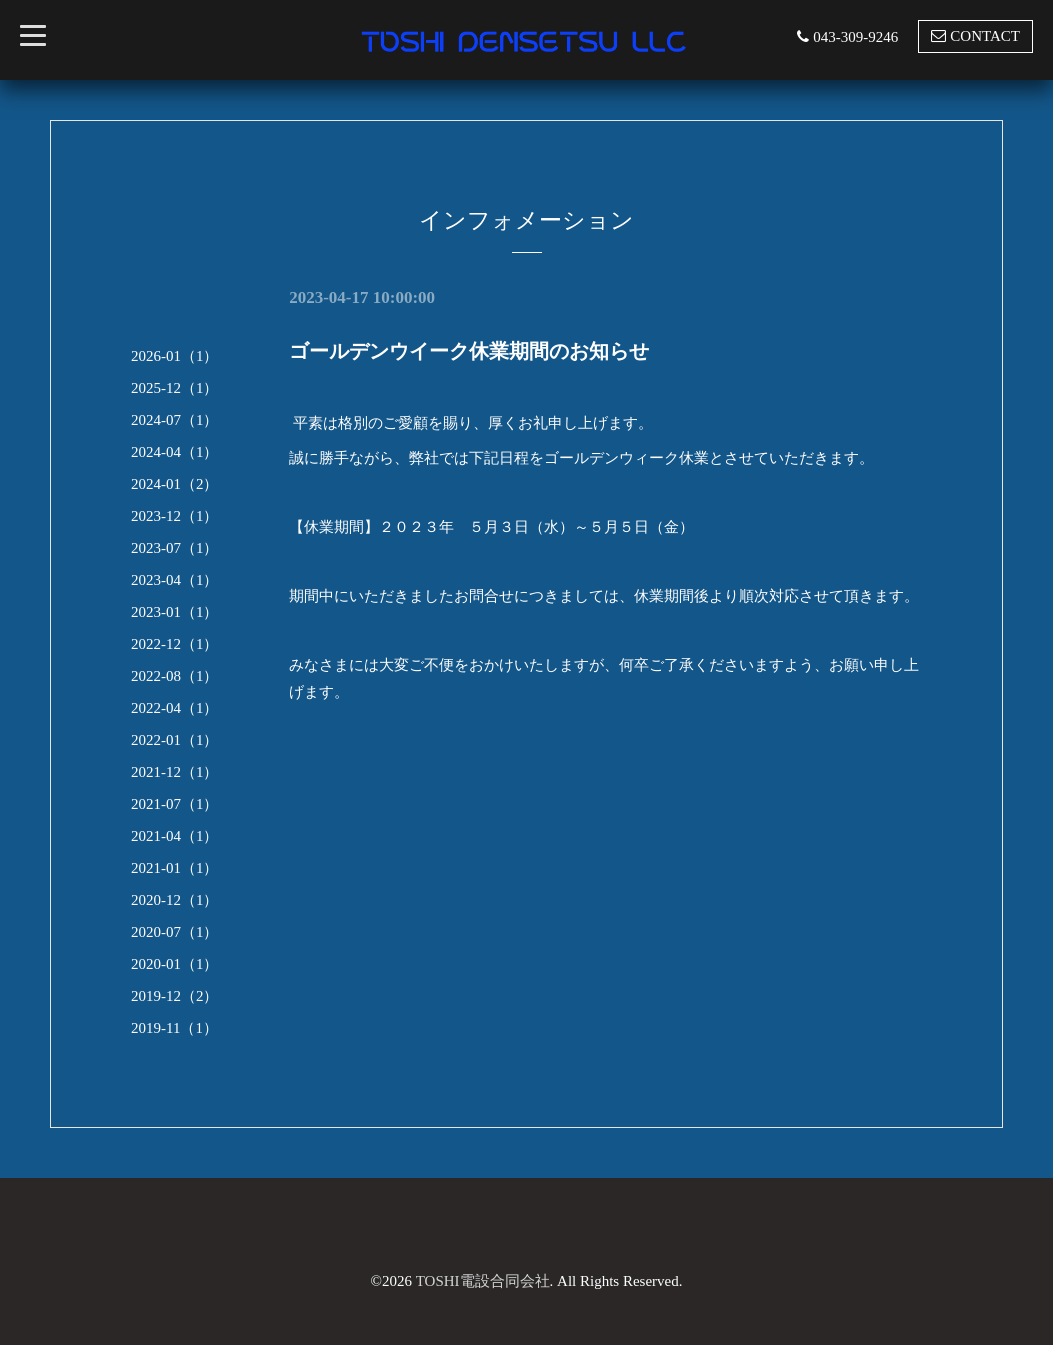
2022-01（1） (175, 740)
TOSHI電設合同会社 (483, 1281)
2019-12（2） (175, 996)
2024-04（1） (175, 452)
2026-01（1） (175, 356)
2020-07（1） (175, 932)
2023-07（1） (175, 548)
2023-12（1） (175, 516)
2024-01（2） (175, 484)
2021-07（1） (175, 804)
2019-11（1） (174, 1028)
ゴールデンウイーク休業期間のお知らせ (469, 351)
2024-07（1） (175, 420)
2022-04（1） (175, 708)
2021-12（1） (175, 772)
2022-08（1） (175, 676)
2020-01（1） (175, 964)
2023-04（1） (175, 580)
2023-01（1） (175, 612)
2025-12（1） (175, 388)
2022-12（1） (175, 644)
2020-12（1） (175, 900)
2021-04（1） (175, 836)
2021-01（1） (175, 868)
